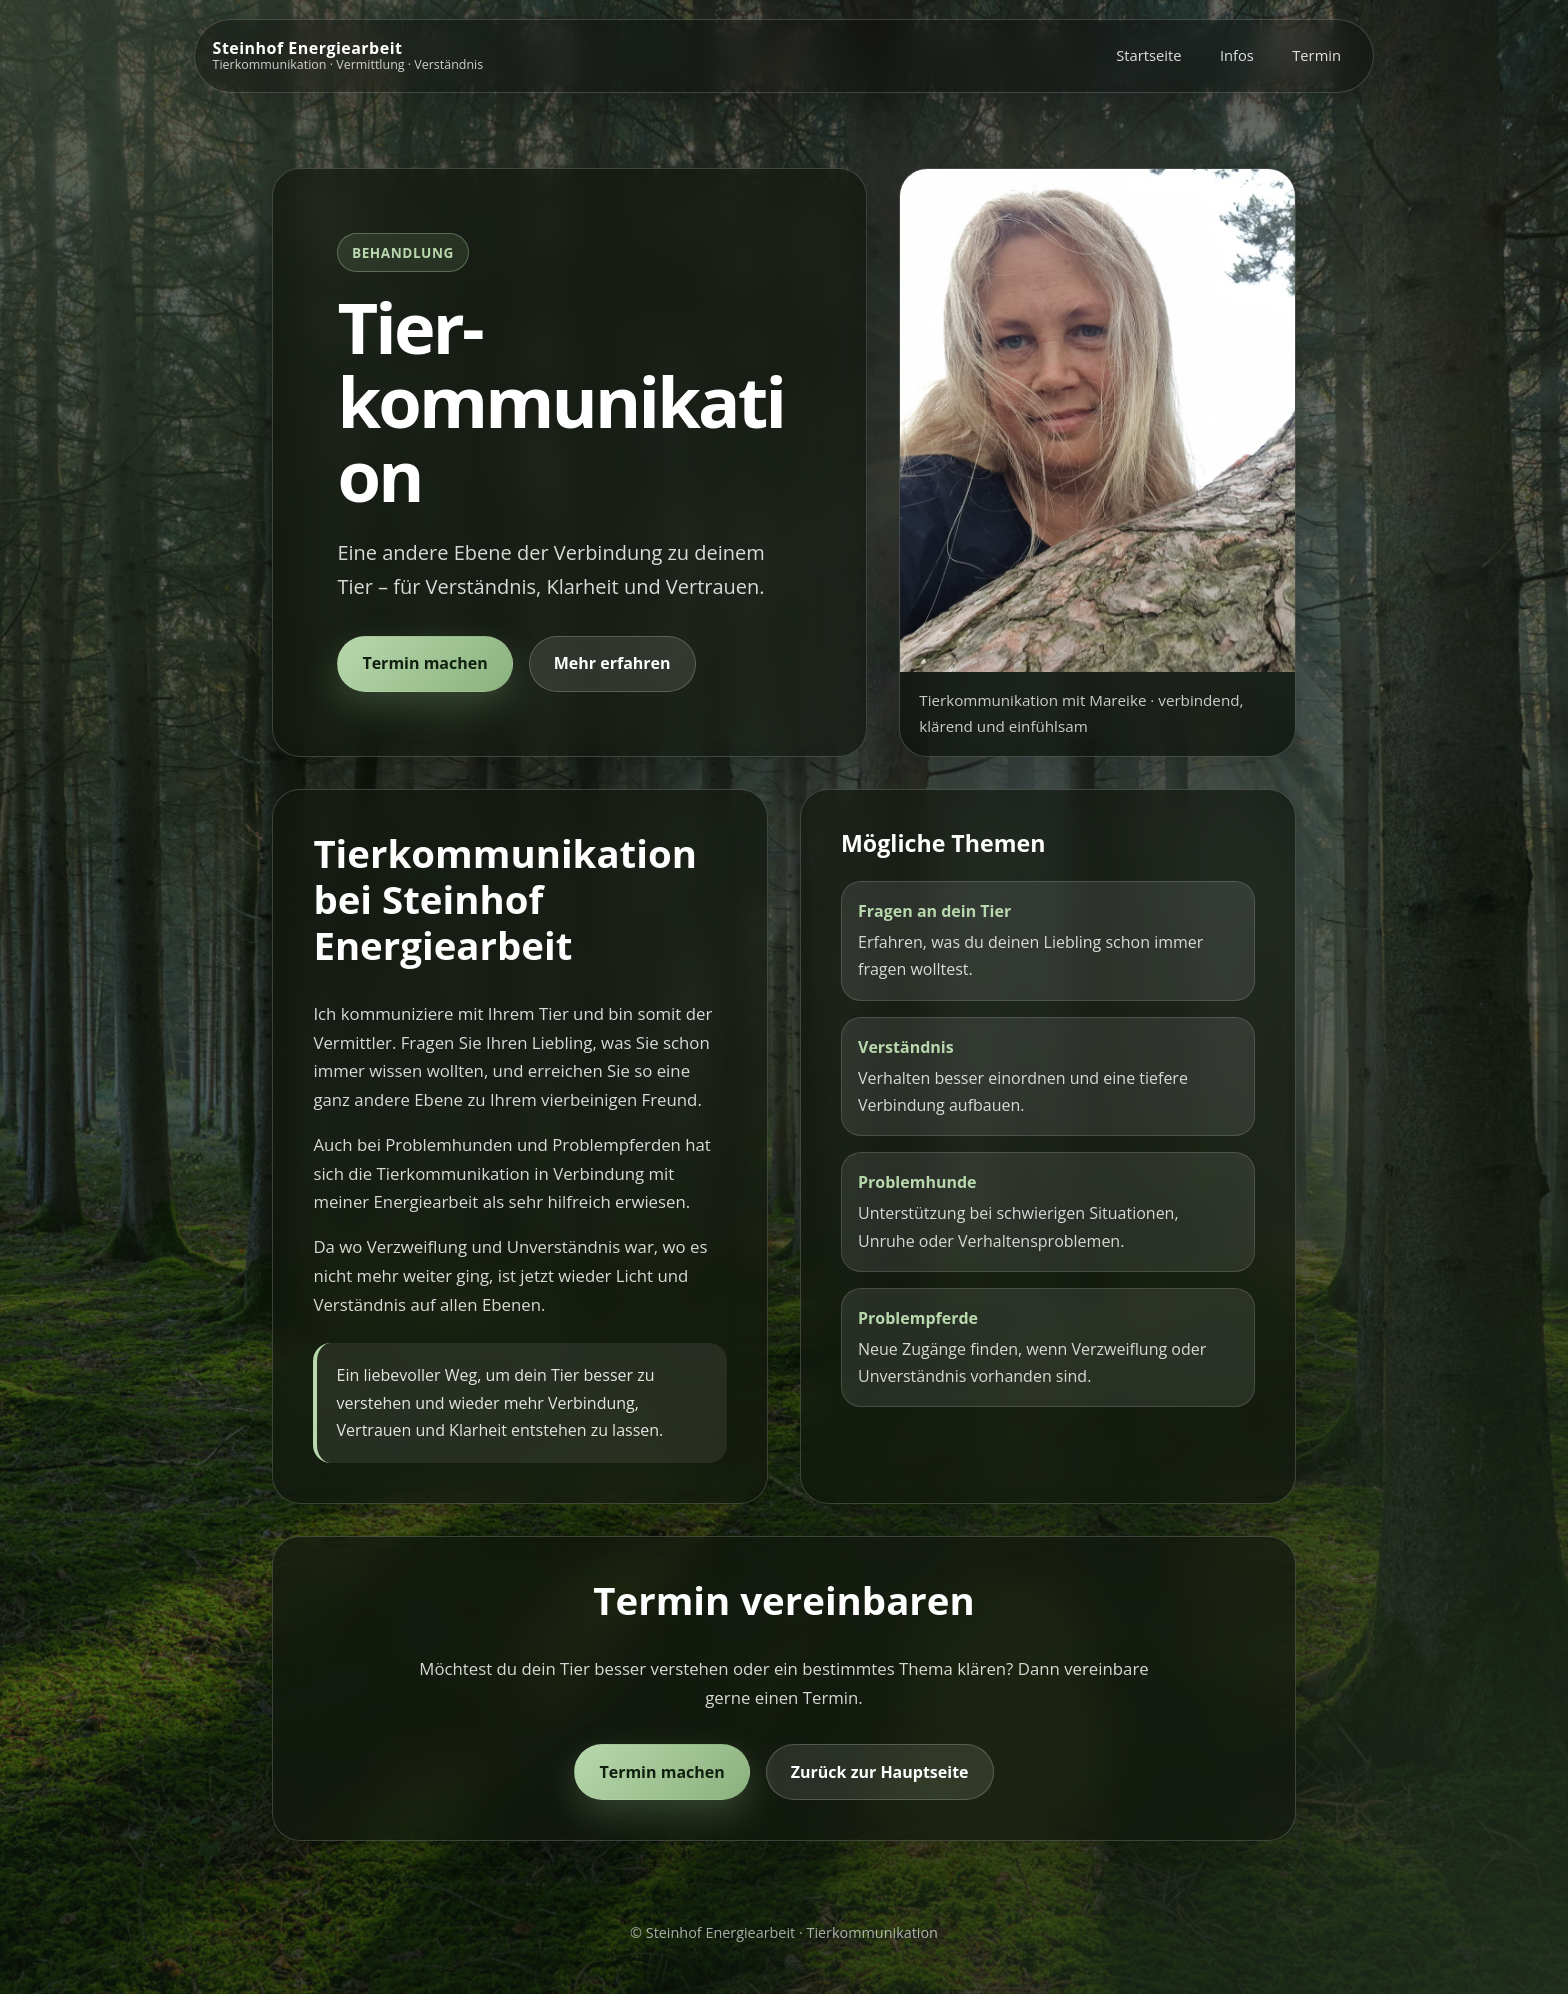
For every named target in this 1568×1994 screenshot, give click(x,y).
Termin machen (424, 663)
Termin (1316, 55)
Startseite (1148, 55)
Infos (1237, 55)
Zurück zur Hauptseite (880, 1772)
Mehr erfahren (612, 663)
